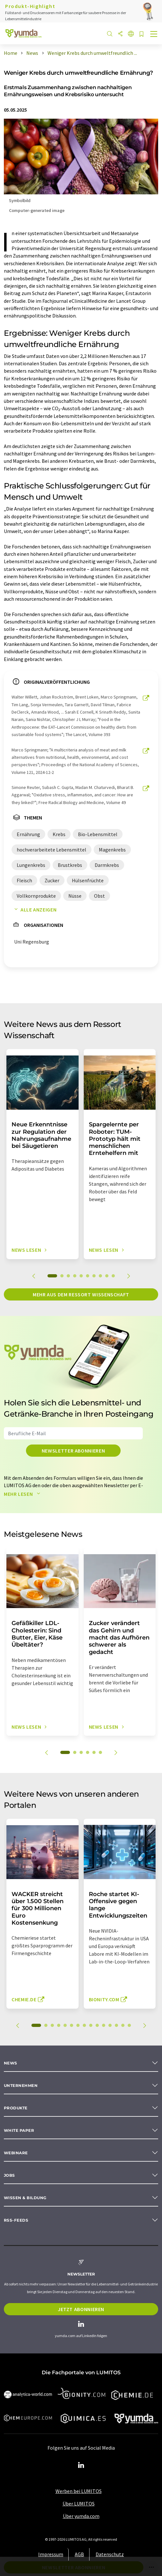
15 (129, 2025)
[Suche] (109, 34)
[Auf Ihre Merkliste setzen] (141, 34)
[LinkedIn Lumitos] (81, 2465)
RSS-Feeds (16, 2220)
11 (103, 2025)
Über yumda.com (81, 2516)
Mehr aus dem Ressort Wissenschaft (81, 1294)
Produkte (16, 2108)
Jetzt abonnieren (81, 2309)
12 (110, 2025)
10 (113, 1275)
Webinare (16, 2152)
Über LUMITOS (79, 2503)
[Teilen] (120, 34)
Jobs (9, 2175)
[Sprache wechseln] (130, 34)
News (10, 2063)
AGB (79, 2554)
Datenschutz (110, 2554)
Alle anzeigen (34, 909)
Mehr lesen (23, 1494)
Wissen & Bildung (25, 2197)
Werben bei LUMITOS (78, 2491)
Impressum (50, 2554)
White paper (19, 2130)
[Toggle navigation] (154, 34)
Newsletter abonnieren (73, 1450)
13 (116, 2025)
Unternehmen (21, 2085)
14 (122, 2025)
